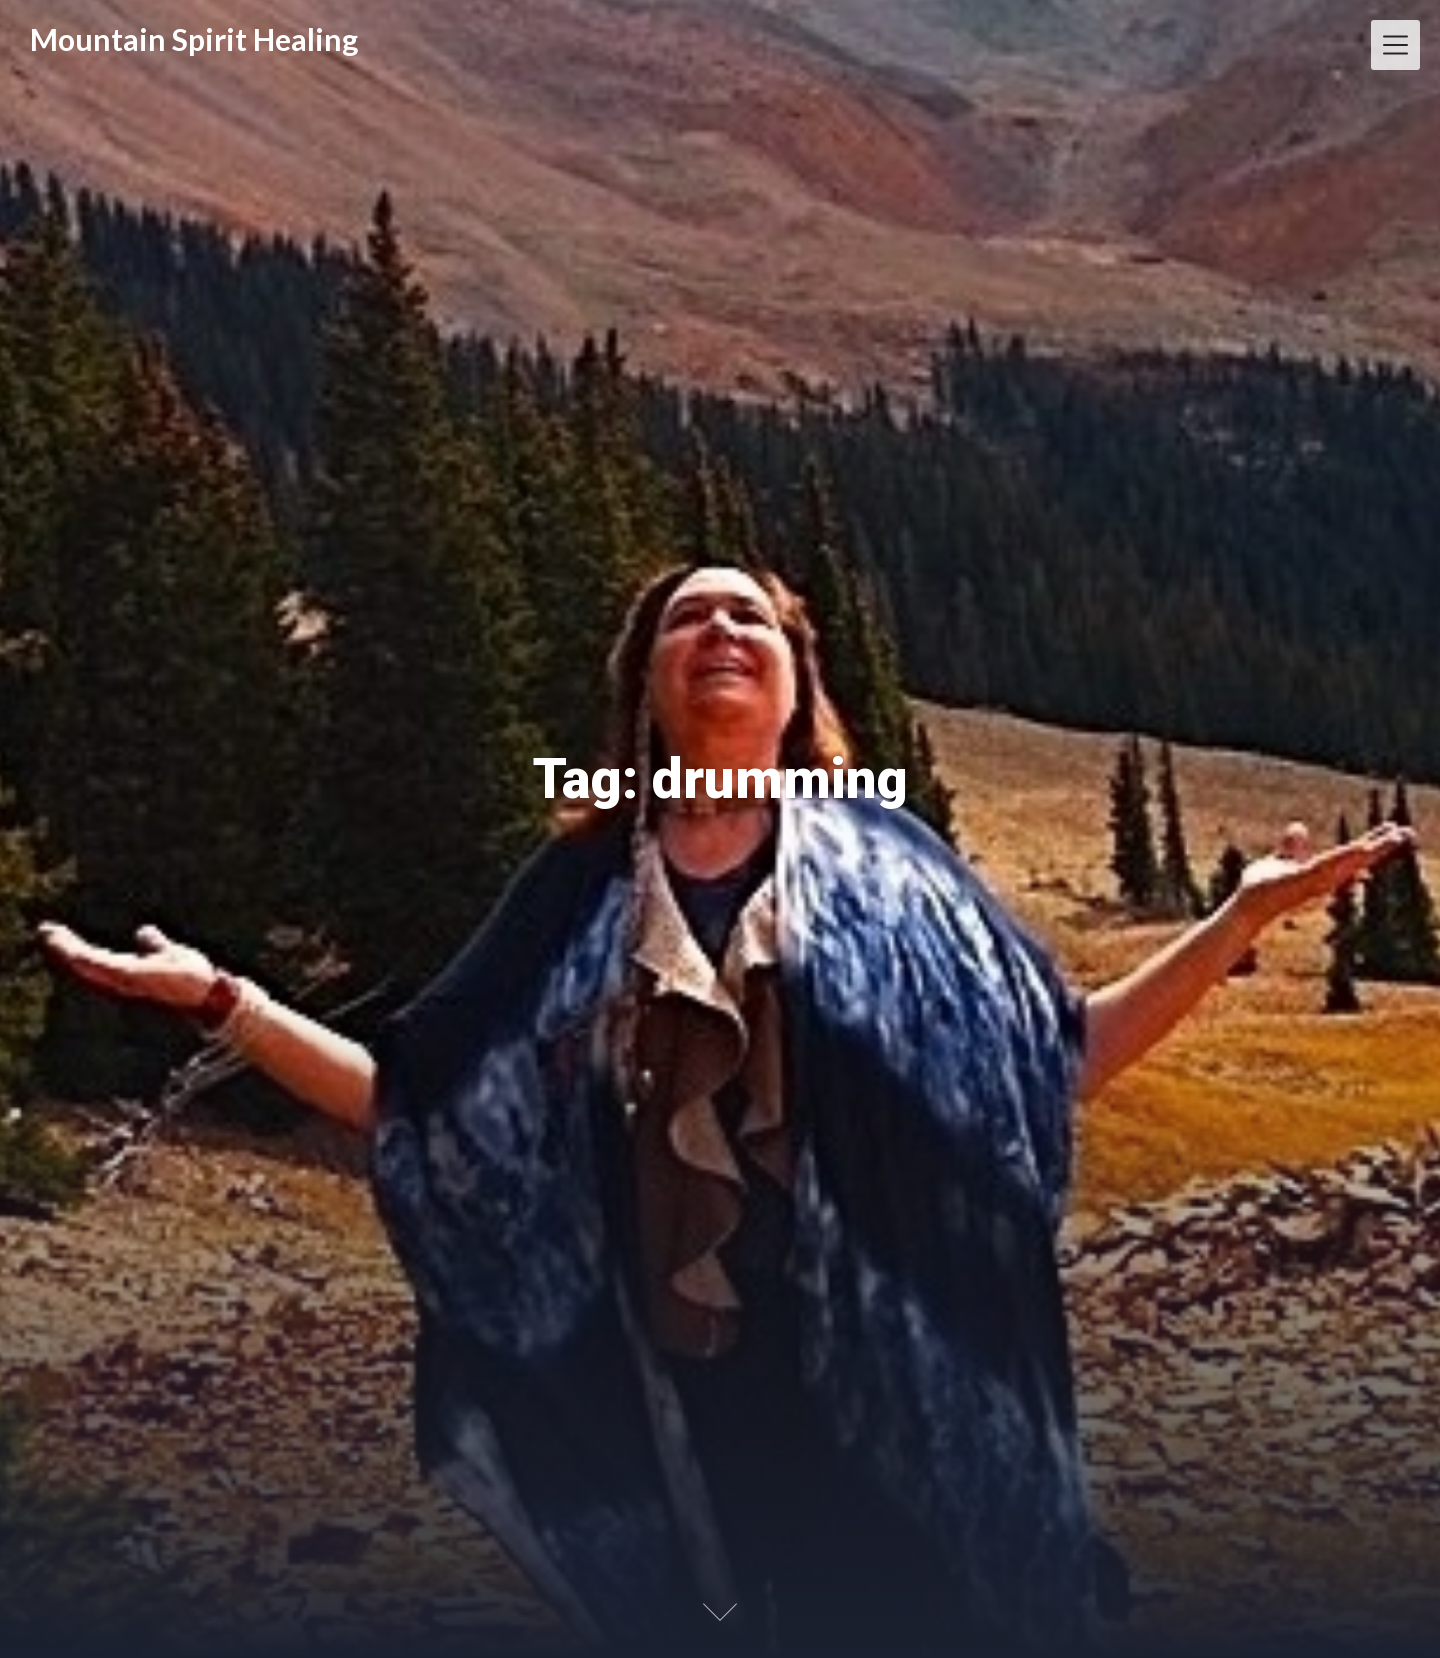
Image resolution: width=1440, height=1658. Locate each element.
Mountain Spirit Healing (194, 39)
